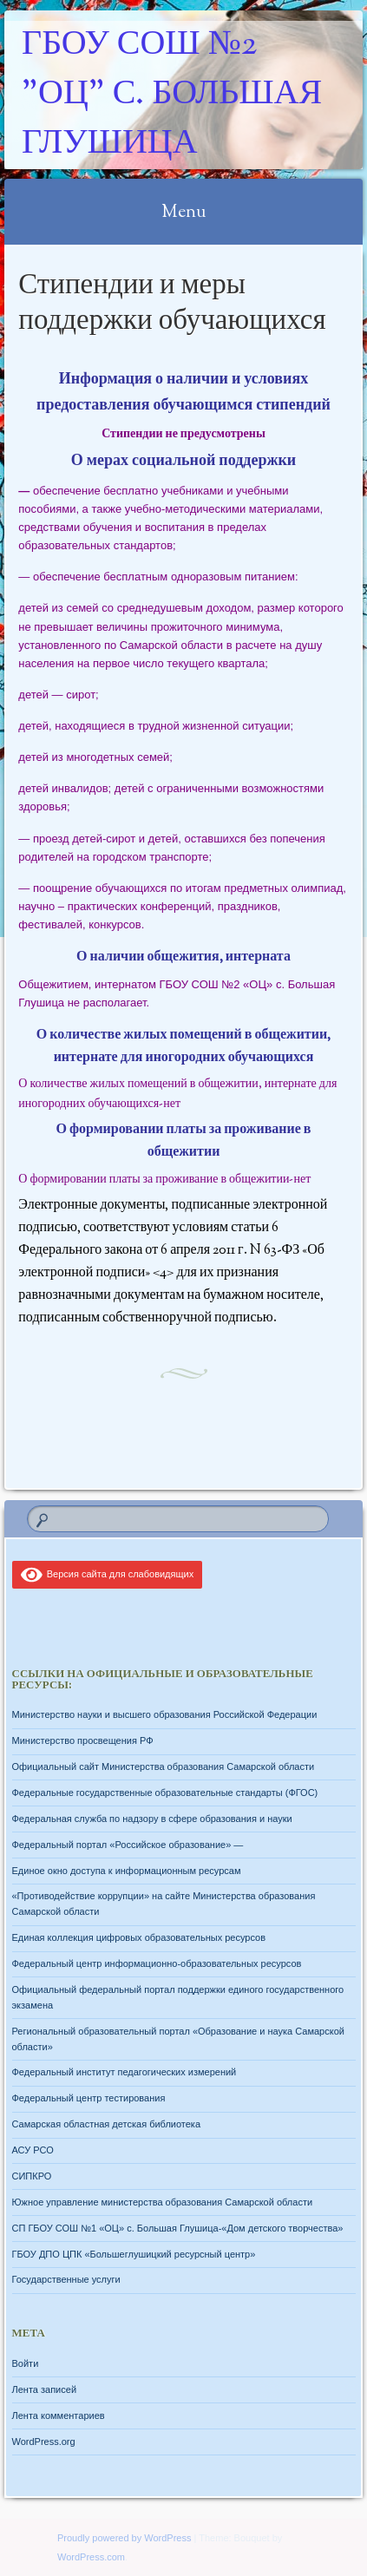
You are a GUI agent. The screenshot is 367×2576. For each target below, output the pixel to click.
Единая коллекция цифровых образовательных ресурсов (139, 1937)
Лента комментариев (58, 2415)
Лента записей (44, 2389)
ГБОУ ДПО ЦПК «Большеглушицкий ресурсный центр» (134, 2254)
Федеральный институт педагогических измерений (124, 2072)
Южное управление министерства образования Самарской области (162, 2202)
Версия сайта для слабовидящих (107, 1574)
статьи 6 (255, 1228)
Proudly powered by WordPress (124, 2538)
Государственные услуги (66, 2279)
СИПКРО (32, 2176)
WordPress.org (43, 2441)
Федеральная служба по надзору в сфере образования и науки (152, 1818)
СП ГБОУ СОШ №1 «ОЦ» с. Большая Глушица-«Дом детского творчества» (178, 2228)
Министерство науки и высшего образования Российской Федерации (165, 1714)
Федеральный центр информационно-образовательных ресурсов (157, 1963)
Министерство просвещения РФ (83, 1740)
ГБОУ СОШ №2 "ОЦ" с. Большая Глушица (172, 95)
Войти (25, 2363)
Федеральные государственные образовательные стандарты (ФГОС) (165, 1792)
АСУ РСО (33, 2150)
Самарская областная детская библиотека (106, 2124)
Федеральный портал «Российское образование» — (128, 1844)
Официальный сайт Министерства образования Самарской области (163, 1766)
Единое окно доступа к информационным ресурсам (126, 1870)
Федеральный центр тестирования (89, 2098)
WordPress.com (91, 2557)
